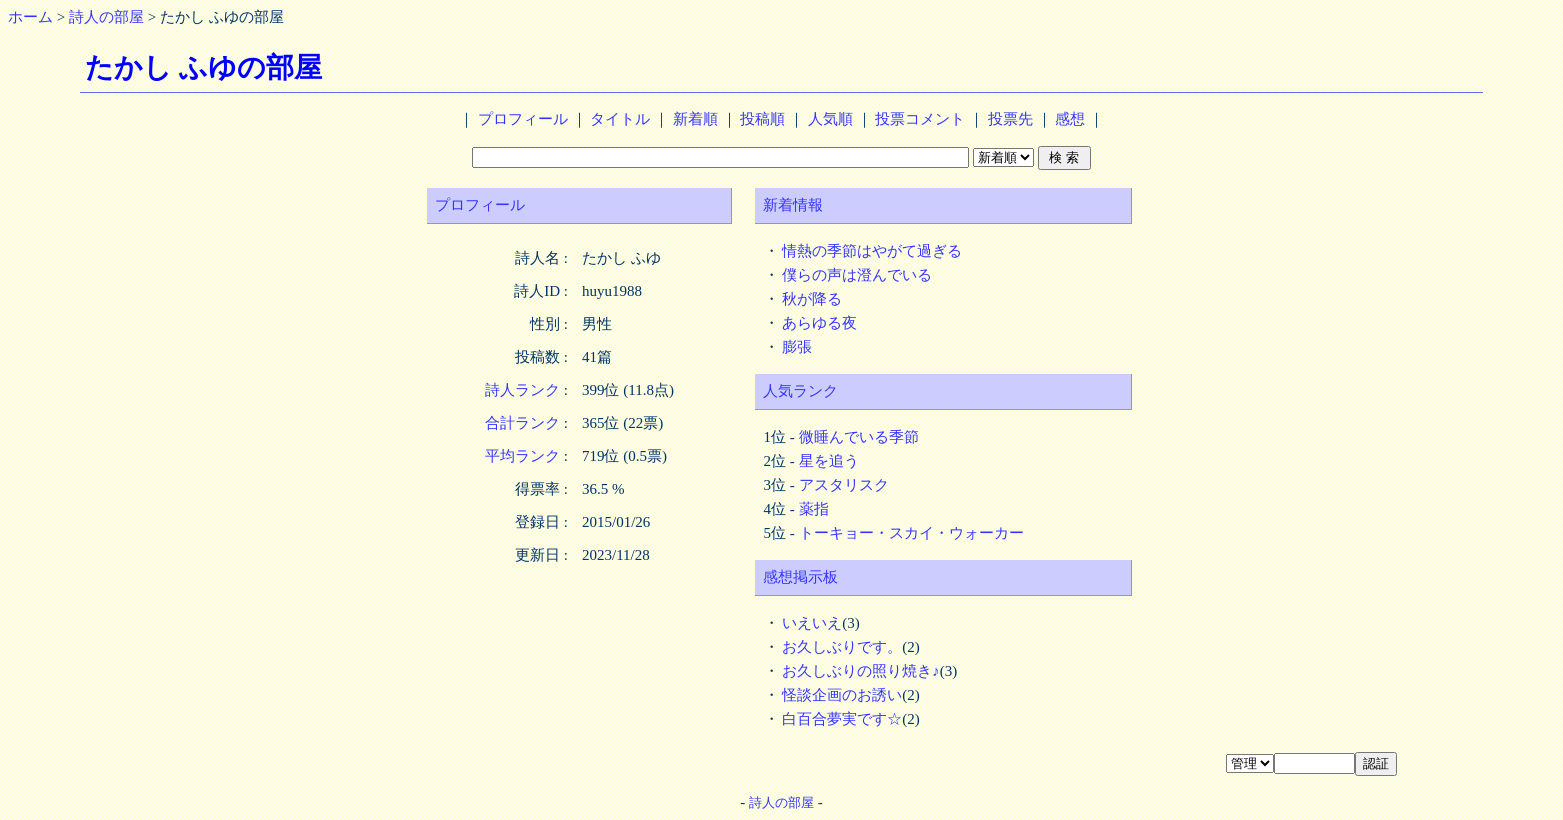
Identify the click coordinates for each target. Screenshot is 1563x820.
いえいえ (812, 623)
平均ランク (522, 456)
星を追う (829, 461)
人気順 (830, 119)
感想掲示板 (800, 577)
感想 (1070, 119)
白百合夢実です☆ (842, 719)
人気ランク (800, 391)
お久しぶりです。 (842, 647)
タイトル (620, 119)
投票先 (1010, 119)
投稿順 (762, 119)
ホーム (30, 17)
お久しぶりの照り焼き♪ (861, 671)
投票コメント (920, 119)
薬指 (814, 509)
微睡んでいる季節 (859, 437)
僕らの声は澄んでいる (857, 275)
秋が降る (812, 299)
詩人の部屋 (106, 17)
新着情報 (793, 205)
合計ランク (522, 423)
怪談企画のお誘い (842, 695)
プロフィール (523, 119)
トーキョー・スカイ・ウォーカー (911, 533)
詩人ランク (522, 390)
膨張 (797, 347)
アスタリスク (844, 485)
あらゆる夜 (819, 323)
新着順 (695, 119)
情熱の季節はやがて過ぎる (872, 251)
